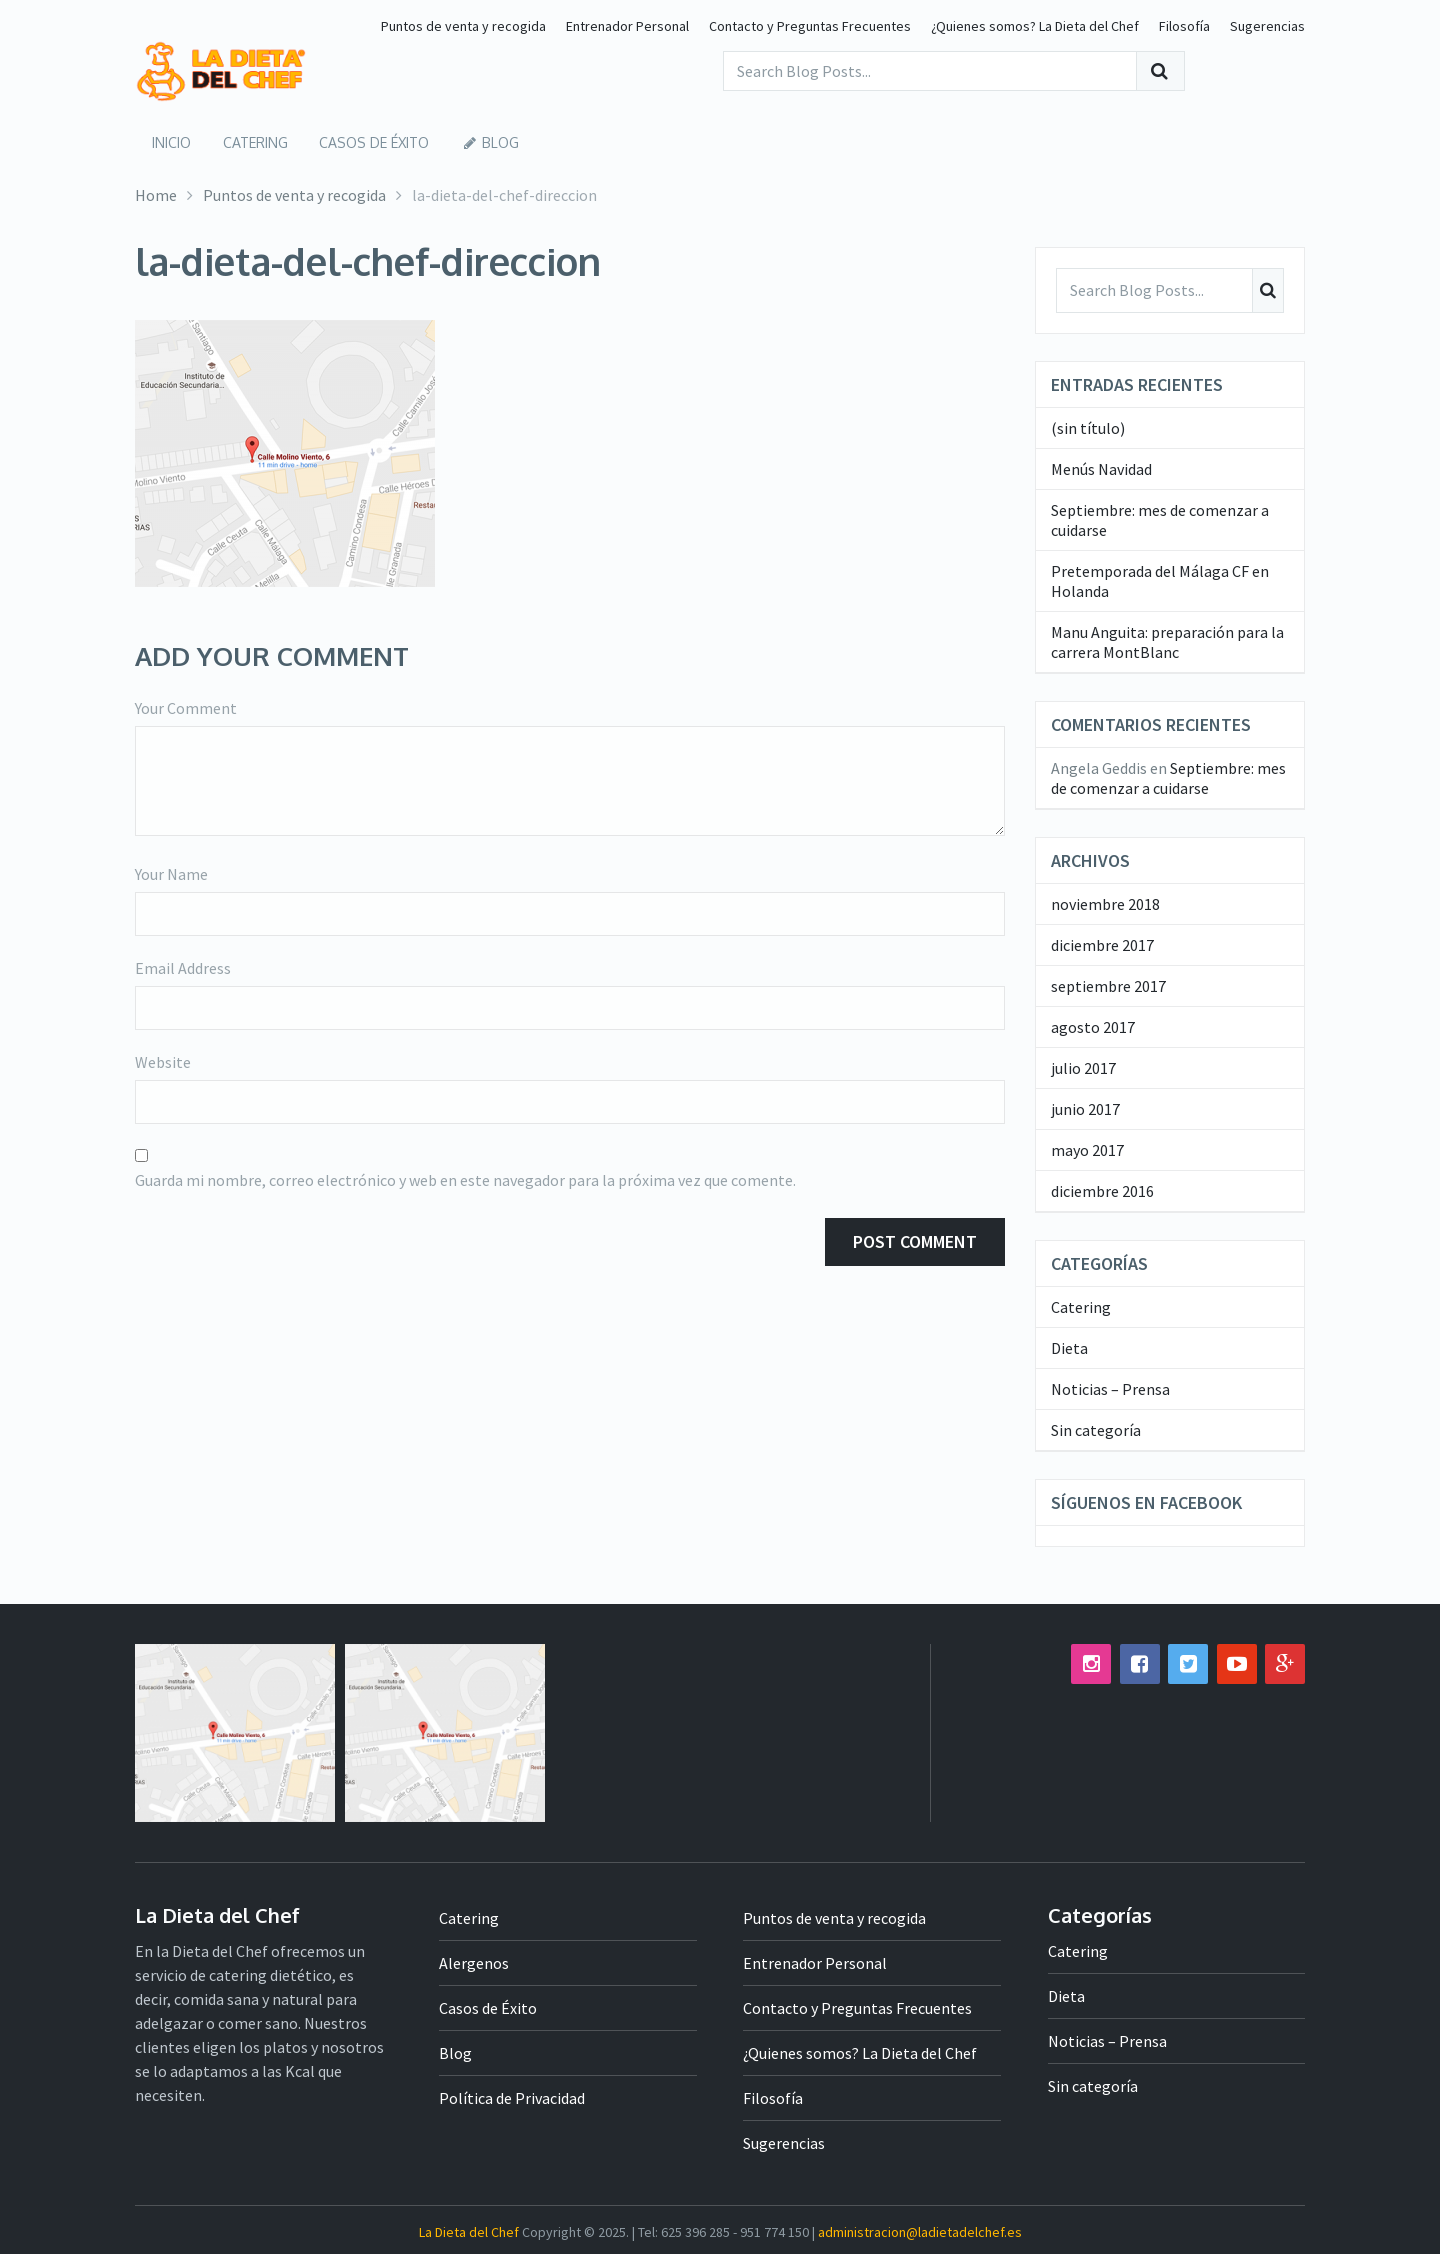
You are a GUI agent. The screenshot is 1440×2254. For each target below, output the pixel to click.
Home (156, 194)
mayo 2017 (1087, 1149)
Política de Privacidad (512, 2097)
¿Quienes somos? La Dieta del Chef (1035, 26)
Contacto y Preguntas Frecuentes (810, 26)
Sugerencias (1267, 26)
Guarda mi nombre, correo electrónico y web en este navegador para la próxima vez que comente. (465, 1180)
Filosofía (1184, 26)
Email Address (183, 968)
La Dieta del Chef (469, 2231)
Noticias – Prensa (1110, 1388)
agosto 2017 (1093, 1026)
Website (163, 1062)
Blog (474, 141)
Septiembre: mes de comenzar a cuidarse (1160, 519)
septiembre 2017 (1108, 985)
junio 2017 (1085, 1108)
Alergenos (474, 1962)
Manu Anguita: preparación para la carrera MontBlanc (1167, 641)
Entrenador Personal (627, 26)
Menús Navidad (1101, 468)
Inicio (168, 141)
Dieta (1069, 1347)
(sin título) (1088, 427)
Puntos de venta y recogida (463, 26)
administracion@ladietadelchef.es (920, 2231)
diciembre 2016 (1102, 1190)
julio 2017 (1083, 1067)
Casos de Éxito (364, 141)
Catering (248, 141)
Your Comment (186, 708)
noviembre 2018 (1105, 903)
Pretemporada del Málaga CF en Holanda (1160, 580)
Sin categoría (1096, 1429)
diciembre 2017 (1102, 944)
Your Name (171, 874)
